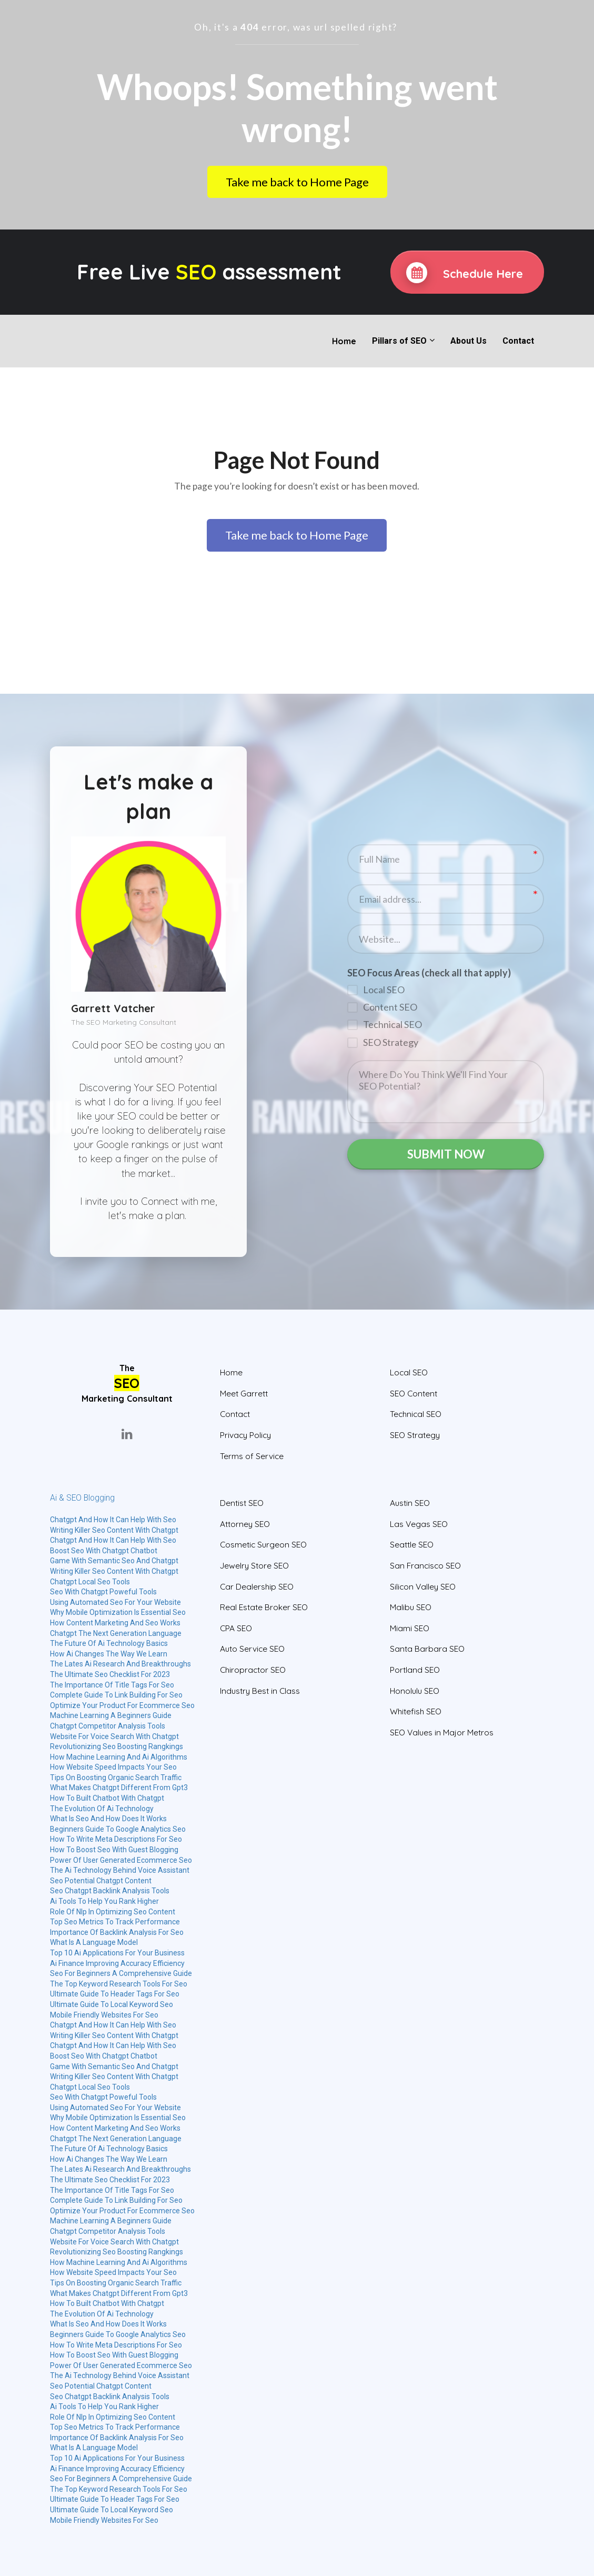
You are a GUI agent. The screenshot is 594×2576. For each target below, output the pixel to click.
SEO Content (413, 1394)
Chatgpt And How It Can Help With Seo (113, 1519)
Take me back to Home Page (297, 182)
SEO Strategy (415, 1435)
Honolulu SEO (414, 1691)
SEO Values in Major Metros (442, 1733)
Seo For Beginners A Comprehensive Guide (121, 1973)
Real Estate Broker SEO (264, 1607)
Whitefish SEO (415, 1711)
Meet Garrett (244, 1394)
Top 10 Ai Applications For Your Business (117, 1953)
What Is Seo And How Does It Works (108, 1818)
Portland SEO (415, 1670)
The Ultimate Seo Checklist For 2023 (110, 1674)
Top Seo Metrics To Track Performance (115, 1922)
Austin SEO (410, 1503)
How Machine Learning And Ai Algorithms (118, 1757)
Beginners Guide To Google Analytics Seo (118, 1829)
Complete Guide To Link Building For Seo (116, 1695)
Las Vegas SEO (419, 1524)
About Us (468, 341)
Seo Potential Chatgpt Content (101, 1880)
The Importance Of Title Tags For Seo (112, 1685)
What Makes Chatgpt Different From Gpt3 (119, 1787)
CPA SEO (236, 1628)
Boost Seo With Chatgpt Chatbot (103, 1550)
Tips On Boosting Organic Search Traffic (116, 1777)
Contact (518, 341)
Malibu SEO (410, 1607)
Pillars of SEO (399, 341)
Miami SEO (409, 1628)
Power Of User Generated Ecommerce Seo (121, 1860)
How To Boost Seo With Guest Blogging (114, 1849)
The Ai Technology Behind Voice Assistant (119, 1870)
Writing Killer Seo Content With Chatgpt (114, 1530)
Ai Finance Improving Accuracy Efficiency (117, 1963)
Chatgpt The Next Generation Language (116, 1633)
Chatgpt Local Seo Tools (90, 1581)
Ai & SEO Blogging (82, 1498)
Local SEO (409, 1372)
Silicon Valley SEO (423, 1587)
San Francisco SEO (425, 1566)
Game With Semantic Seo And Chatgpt (114, 1560)
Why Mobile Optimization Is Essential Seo (118, 1612)
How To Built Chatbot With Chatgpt (107, 1798)
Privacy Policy (245, 1435)
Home (344, 341)
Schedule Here (464, 272)
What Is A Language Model (94, 1942)
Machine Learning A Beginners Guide (111, 1715)
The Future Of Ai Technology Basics (109, 1643)
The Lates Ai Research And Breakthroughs (120, 1664)
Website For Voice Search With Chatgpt (114, 1736)
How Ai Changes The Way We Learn (108, 1654)
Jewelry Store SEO (254, 1566)
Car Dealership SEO (257, 1587)
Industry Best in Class (260, 1691)
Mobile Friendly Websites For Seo (104, 2015)
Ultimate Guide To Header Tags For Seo (114, 1994)
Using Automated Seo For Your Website (115, 1602)
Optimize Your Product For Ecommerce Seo (122, 1705)
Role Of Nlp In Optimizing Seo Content (112, 1912)
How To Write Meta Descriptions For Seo (116, 1839)
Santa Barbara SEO (427, 1649)
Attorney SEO (245, 1524)
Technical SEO (415, 1414)
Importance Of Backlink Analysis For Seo (117, 1932)
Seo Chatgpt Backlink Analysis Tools (109, 1890)
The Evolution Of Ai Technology (102, 1808)
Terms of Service (252, 1456)
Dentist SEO (242, 1503)
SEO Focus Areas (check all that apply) (429, 971)
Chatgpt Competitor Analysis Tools (107, 1726)
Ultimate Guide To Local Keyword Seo (111, 2004)
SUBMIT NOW (446, 1154)
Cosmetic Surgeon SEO (263, 1545)
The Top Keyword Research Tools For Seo (118, 1984)
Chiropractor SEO (253, 1670)
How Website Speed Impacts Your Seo (113, 1767)
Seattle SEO (412, 1545)
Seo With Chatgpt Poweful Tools (103, 1591)
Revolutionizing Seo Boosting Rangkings (116, 1746)
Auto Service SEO (252, 1649)
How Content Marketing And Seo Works (115, 1623)
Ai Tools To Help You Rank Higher (104, 1901)
